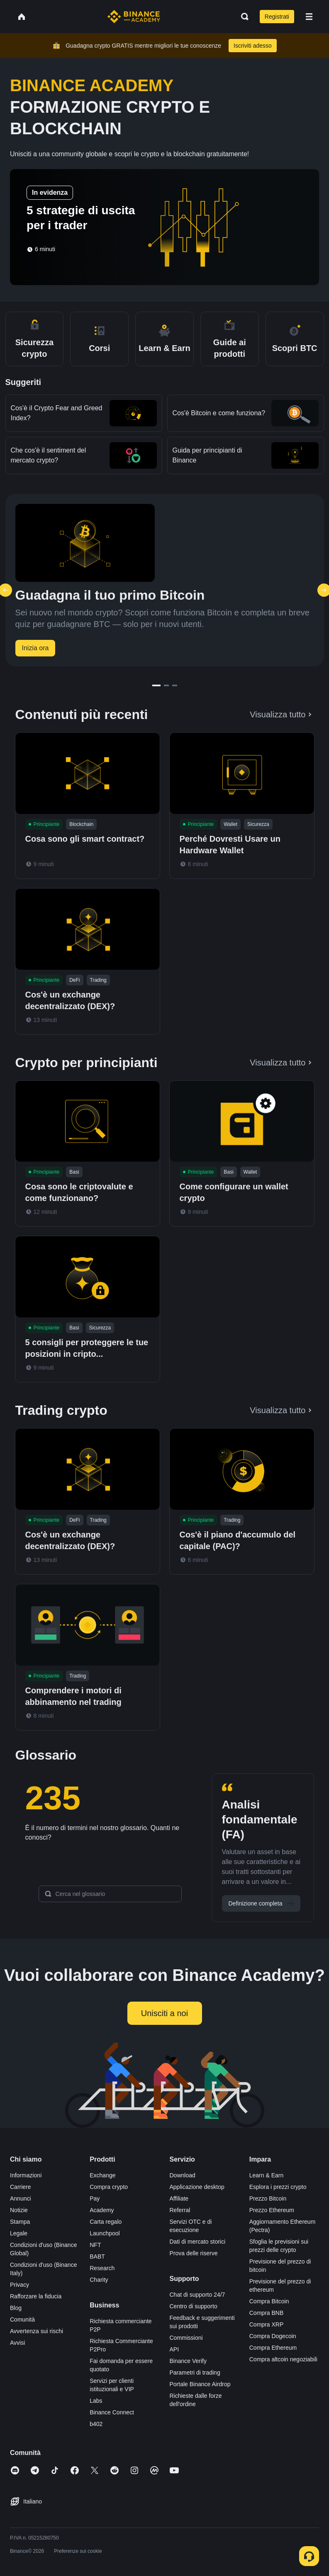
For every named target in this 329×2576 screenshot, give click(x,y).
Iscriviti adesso (253, 45)
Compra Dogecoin (272, 2336)
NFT (95, 2245)
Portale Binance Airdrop (200, 2384)
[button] (309, 17)
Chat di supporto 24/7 (197, 2294)
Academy (102, 2210)
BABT (97, 2256)
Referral (180, 2210)
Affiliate (179, 2198)
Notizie (19, 2210)
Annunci (20, 2198)
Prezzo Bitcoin (267, 2198)
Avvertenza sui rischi (36, 2331)
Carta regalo (106, 2221)
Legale (18, 2233)
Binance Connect (112, 2412)
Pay (95, 2198)
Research (102, 2268)
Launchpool (104, 2233)
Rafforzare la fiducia (35, 2296)
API (174, 2349)
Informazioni (25, 2175)
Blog (16, 2308)
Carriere (20, 2187)
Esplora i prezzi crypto (278, 2187)
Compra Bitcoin (269, 2301)
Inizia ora (35, 647)
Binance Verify (188, 2361)
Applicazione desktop (197, 2187)
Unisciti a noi (164, 2013)
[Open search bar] (242, 16)
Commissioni (186, 2337)
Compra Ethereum (273, 2347)
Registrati (277, 16)
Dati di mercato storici (198, 2241)
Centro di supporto (193, 2306)
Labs (96, 2400)
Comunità (22, 2319)
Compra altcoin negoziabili (283, 2359)
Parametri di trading (195, 2372)
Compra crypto (109, 2187)
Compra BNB (266, 2313)
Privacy (19, 2284)
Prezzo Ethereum (271, 2210)
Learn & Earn (266, 2175)
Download (182, 2175)
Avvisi (17, 2342)
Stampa (20, 2221)
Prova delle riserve (194, 2253)
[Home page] (133, 16)
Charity (99, 2279)
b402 (96, 2424)
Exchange (102, 2175)
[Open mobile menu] (309, 16)
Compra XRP (266, 2324)
